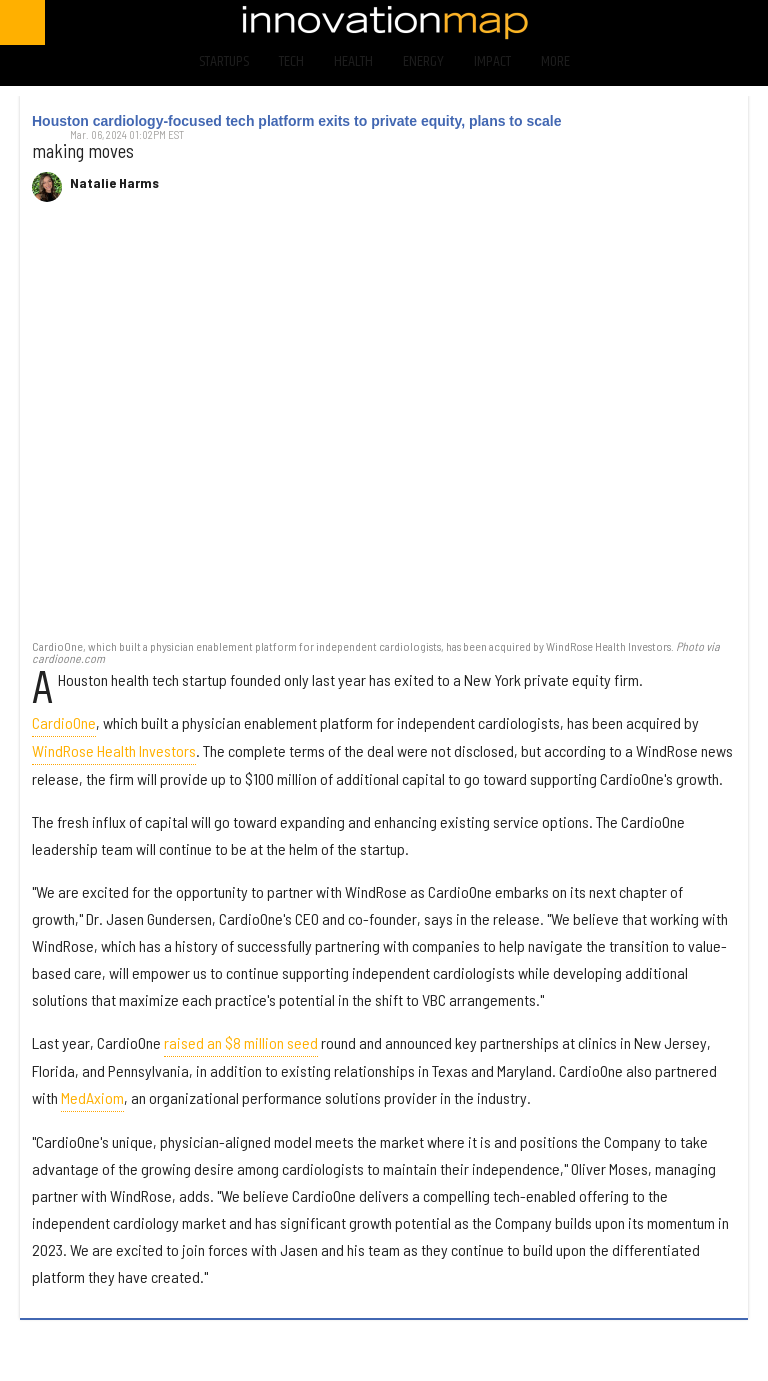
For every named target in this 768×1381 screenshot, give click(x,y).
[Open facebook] (559, 22)
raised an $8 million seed (241, 1042)
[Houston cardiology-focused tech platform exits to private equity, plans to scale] (384, 431)
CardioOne (64, 722)
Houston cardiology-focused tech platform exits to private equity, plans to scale (297, 121)
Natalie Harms (114, 183)
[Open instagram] (664, 22)
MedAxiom (92, 1097)
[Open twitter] (612, 22)
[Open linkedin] (717, 22)
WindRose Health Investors (114, 750)
